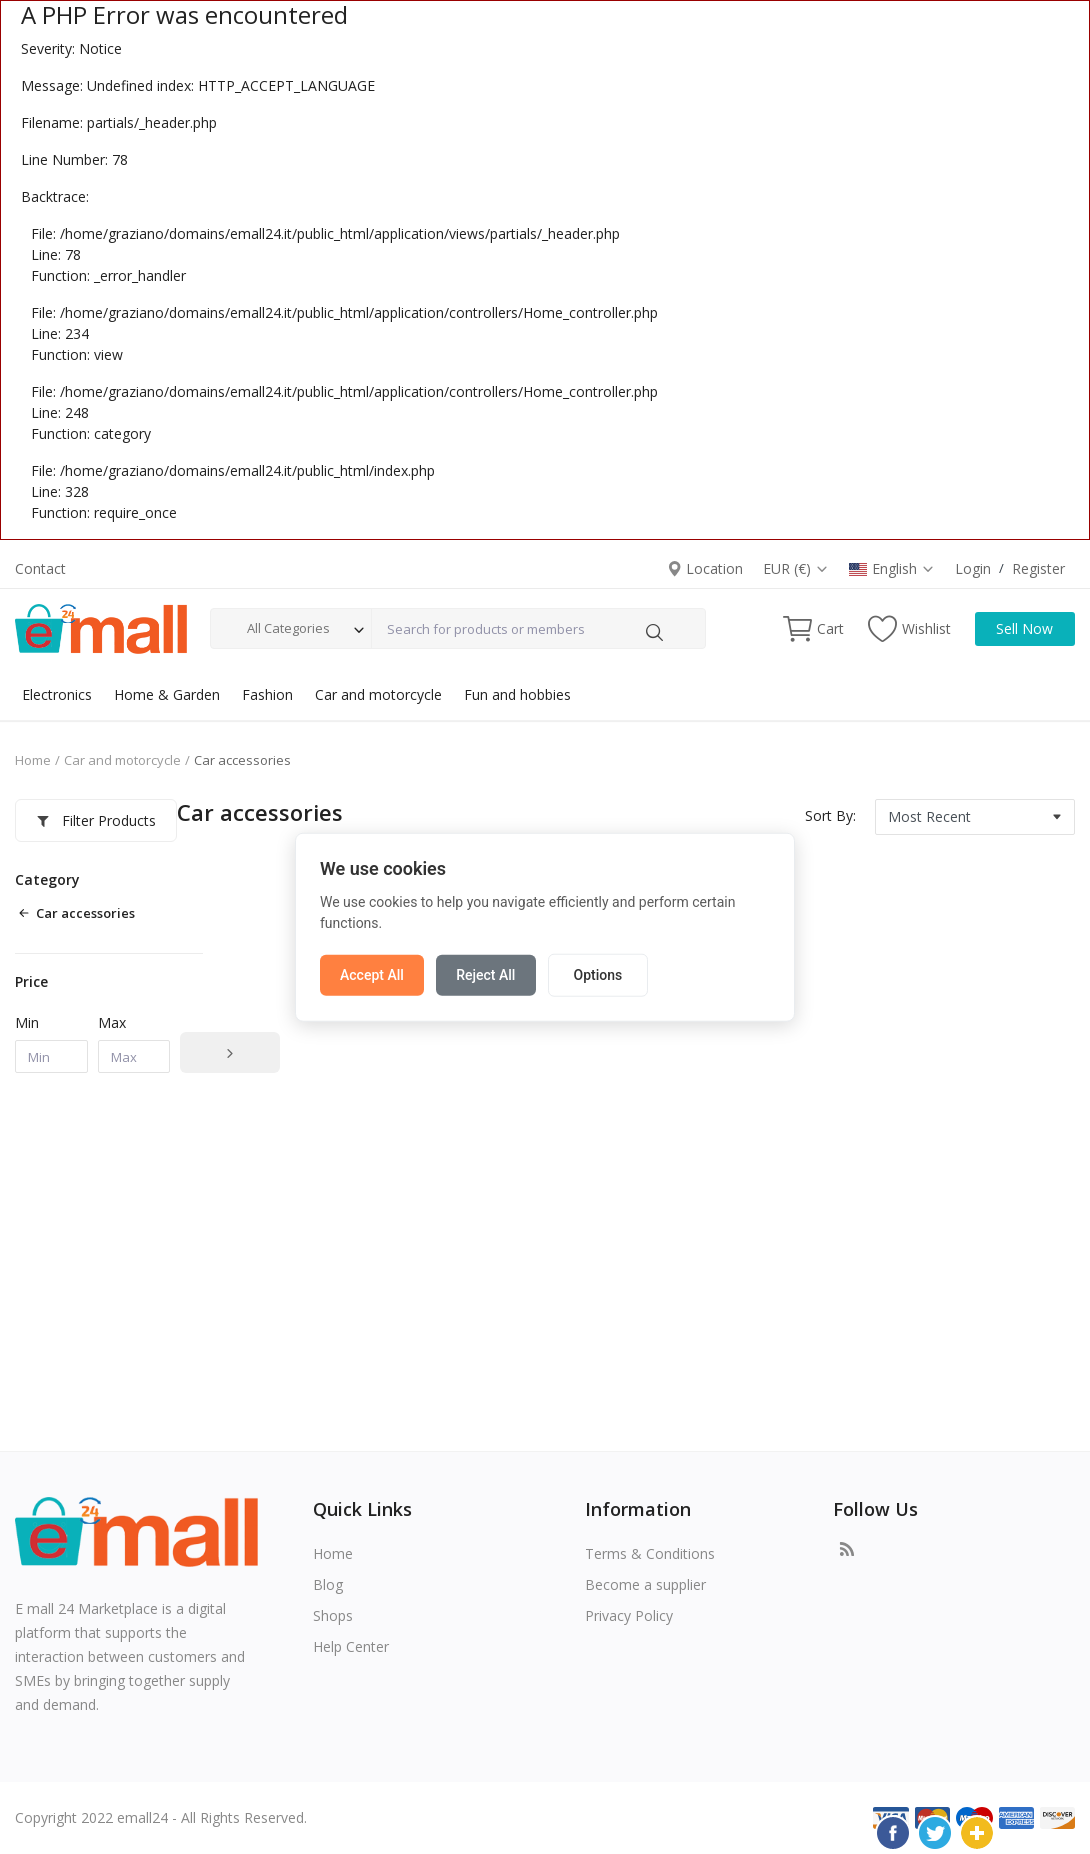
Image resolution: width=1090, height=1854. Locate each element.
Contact (40, 568)
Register (1038, 568)
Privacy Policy (629, 1615)
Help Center (351, 1646)
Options (597, 974)
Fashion (267, 694)
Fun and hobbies (517, 694)
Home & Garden (167, 694)
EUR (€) (796, 568)
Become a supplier (645, 1584)
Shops (333, 1615)
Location (705, 568)
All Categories (288, 628)
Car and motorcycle (378, 694)
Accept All (372, 974)
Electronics (57, 694)
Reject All (485, 974)
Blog (328, 1584)
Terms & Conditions (650, 1553)
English (892, 568)
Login (973, 568)
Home (33, 760)
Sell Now (1024, 628)
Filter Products (96, 820)
